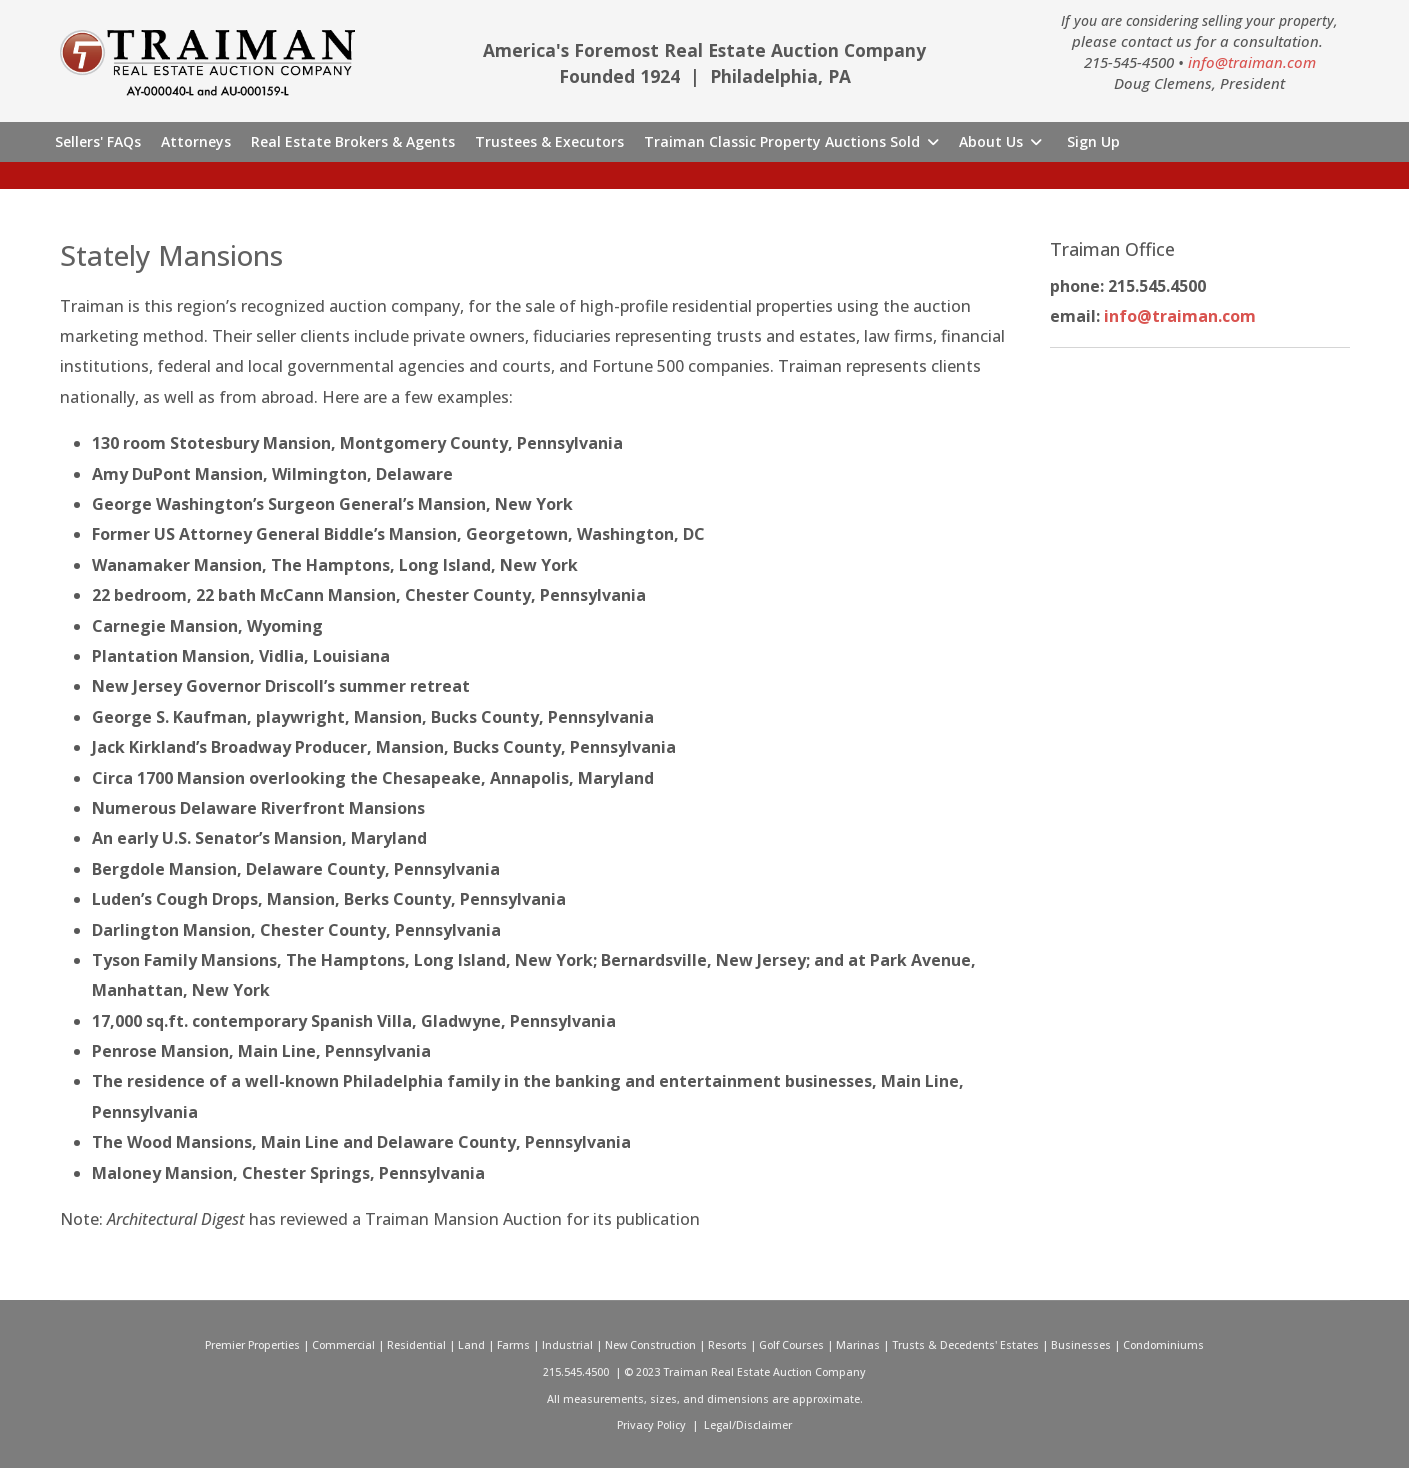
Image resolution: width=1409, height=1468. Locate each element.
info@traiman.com (1252, 62)
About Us (991, 141)
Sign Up (1093, 141)
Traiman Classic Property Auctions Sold (782, 141)
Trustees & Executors (549, 141)
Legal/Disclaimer (748, 1425)
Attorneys (196, 141)
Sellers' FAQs (98, 141)
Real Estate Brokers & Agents (353, 141)
